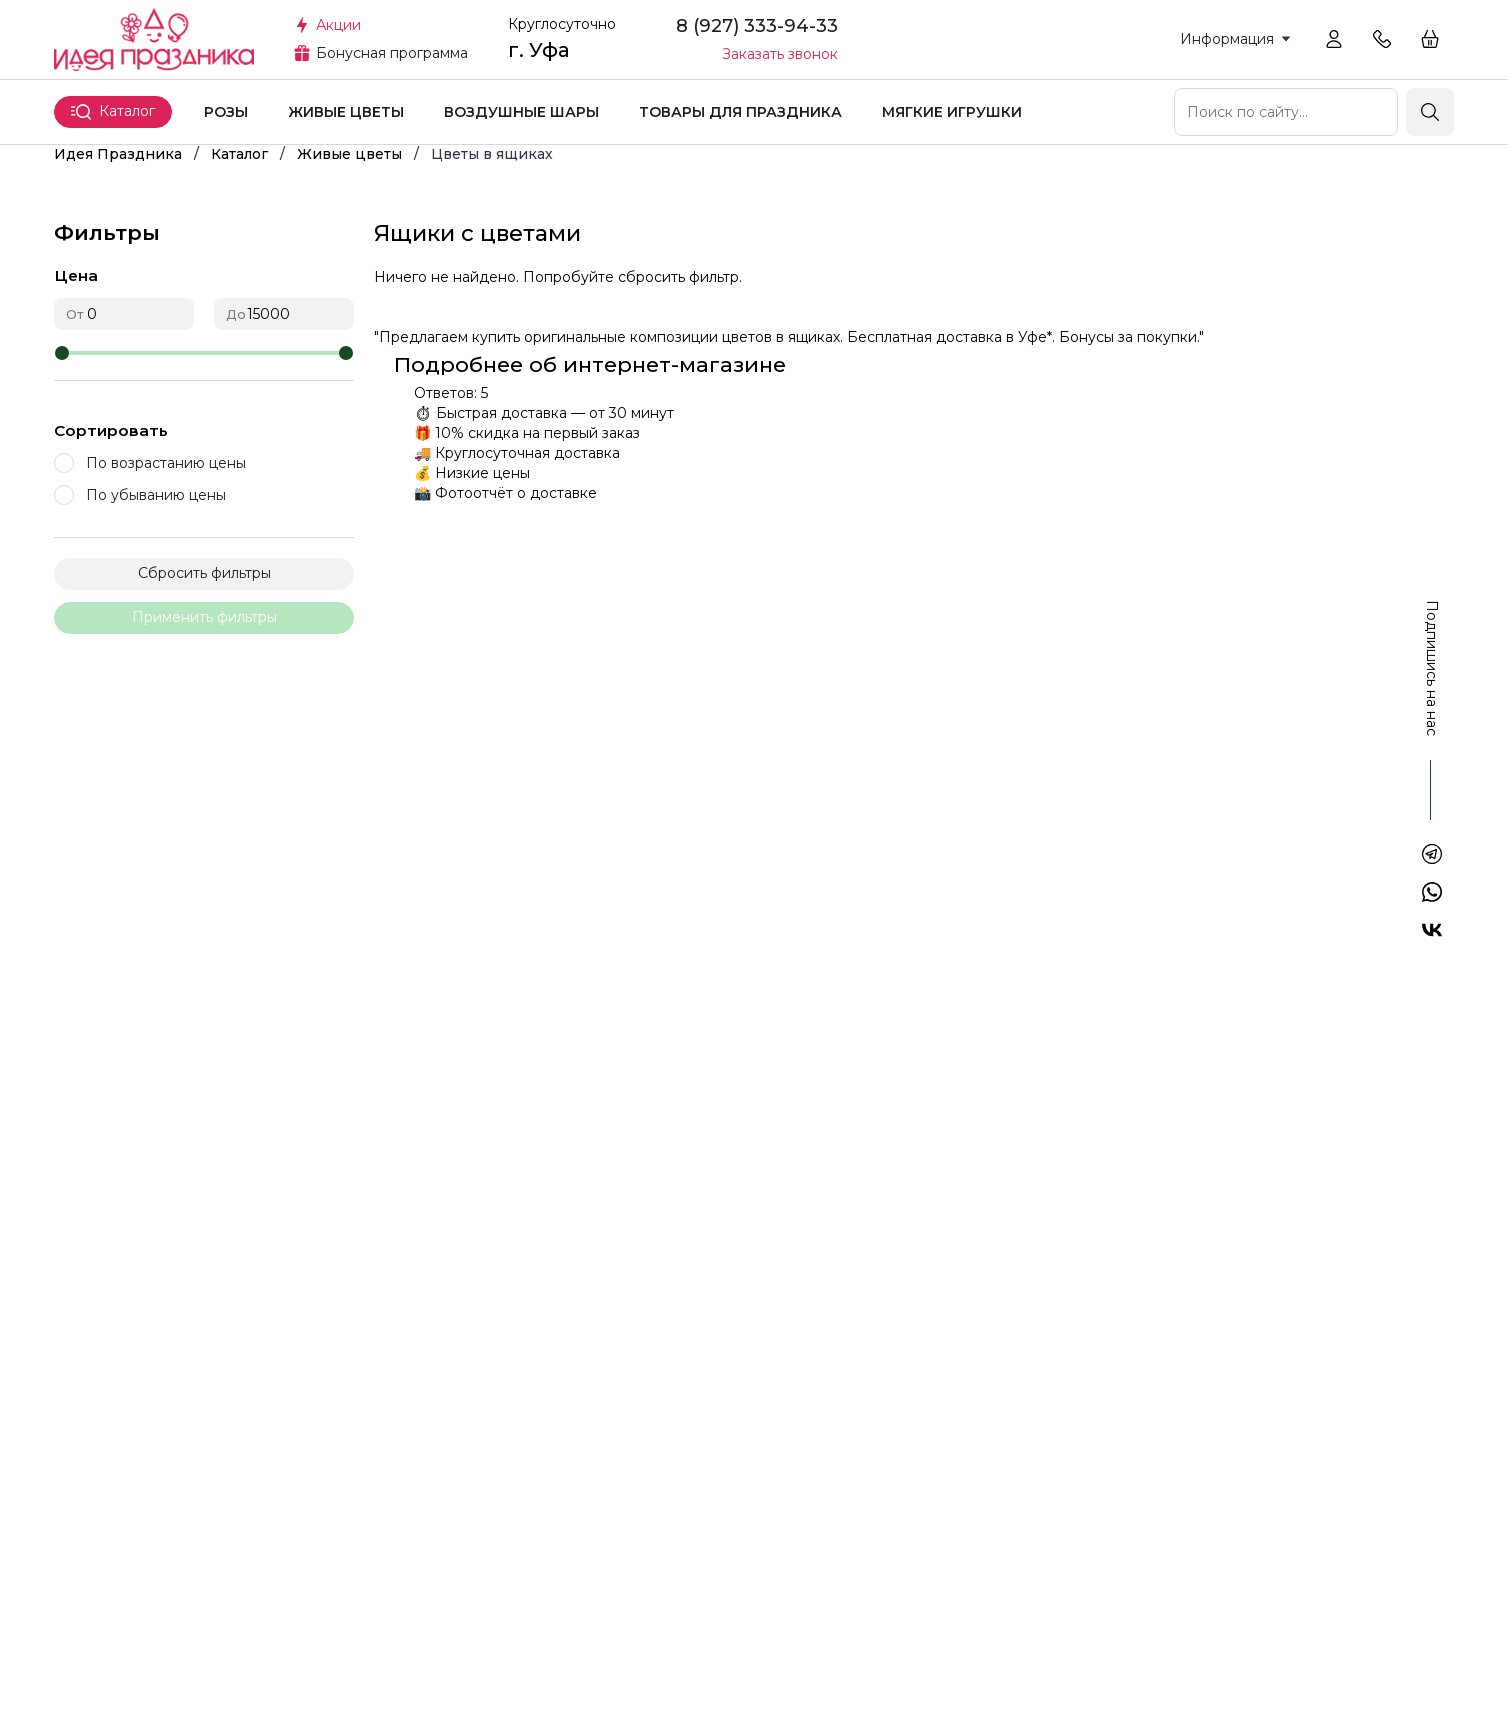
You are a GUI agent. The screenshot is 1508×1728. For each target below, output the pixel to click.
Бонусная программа (392, 53)
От (75, 314)
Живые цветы (346, 112)
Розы (226, 112)
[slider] (62, 353)
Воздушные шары (521, 112)
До (236, 314)
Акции (338, 25)
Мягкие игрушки (952, 112)
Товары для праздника (740, 112)
